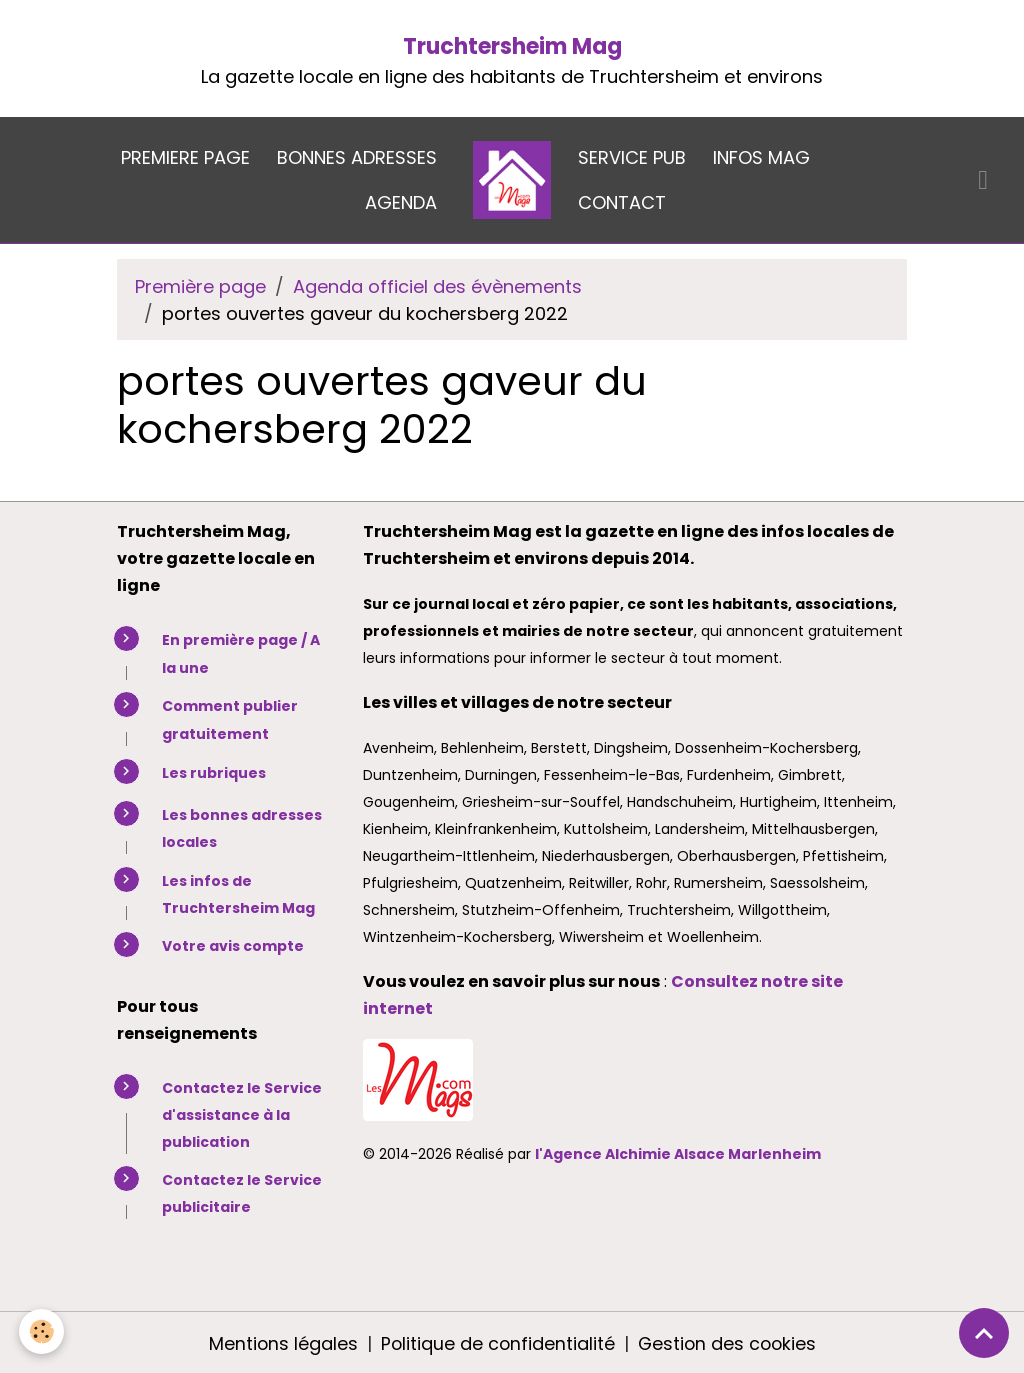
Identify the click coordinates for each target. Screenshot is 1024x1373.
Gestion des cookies (728, 1341)
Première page (200, 286)
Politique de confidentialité (496, 1341)
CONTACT (622, 202)
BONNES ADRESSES (357, 157)
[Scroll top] (984, 1333)
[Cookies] (42, 1331)
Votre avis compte (233, 944)
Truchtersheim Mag (512, 46)
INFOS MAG (761, 157)
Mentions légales (280, 1341)
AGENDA (401, 202)
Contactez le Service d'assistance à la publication (242, 1113)
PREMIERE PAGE (185, 157)
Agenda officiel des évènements (437, 286)
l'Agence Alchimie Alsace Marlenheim (678, 1154)
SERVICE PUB (632, 157)
